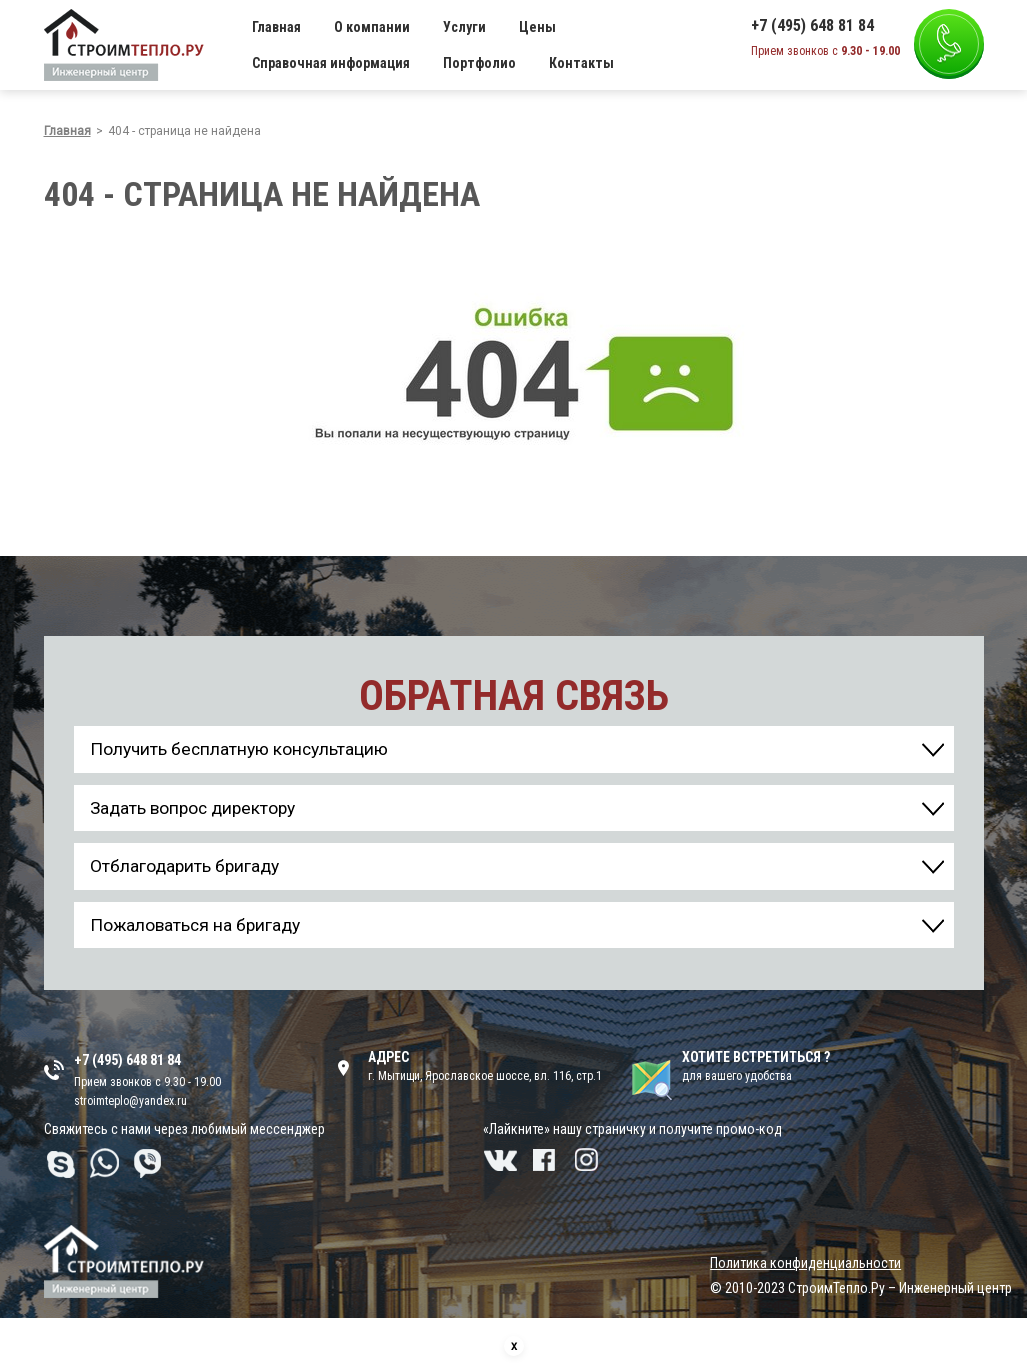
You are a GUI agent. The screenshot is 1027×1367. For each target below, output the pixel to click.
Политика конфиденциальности (805, 1273)
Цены (537, 27)
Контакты (581, 63)
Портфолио (479, 63)
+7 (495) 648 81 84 (812, 26)
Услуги (464, 27)
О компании (372, 27)
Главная (276, 27)
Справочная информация (331, 63)
